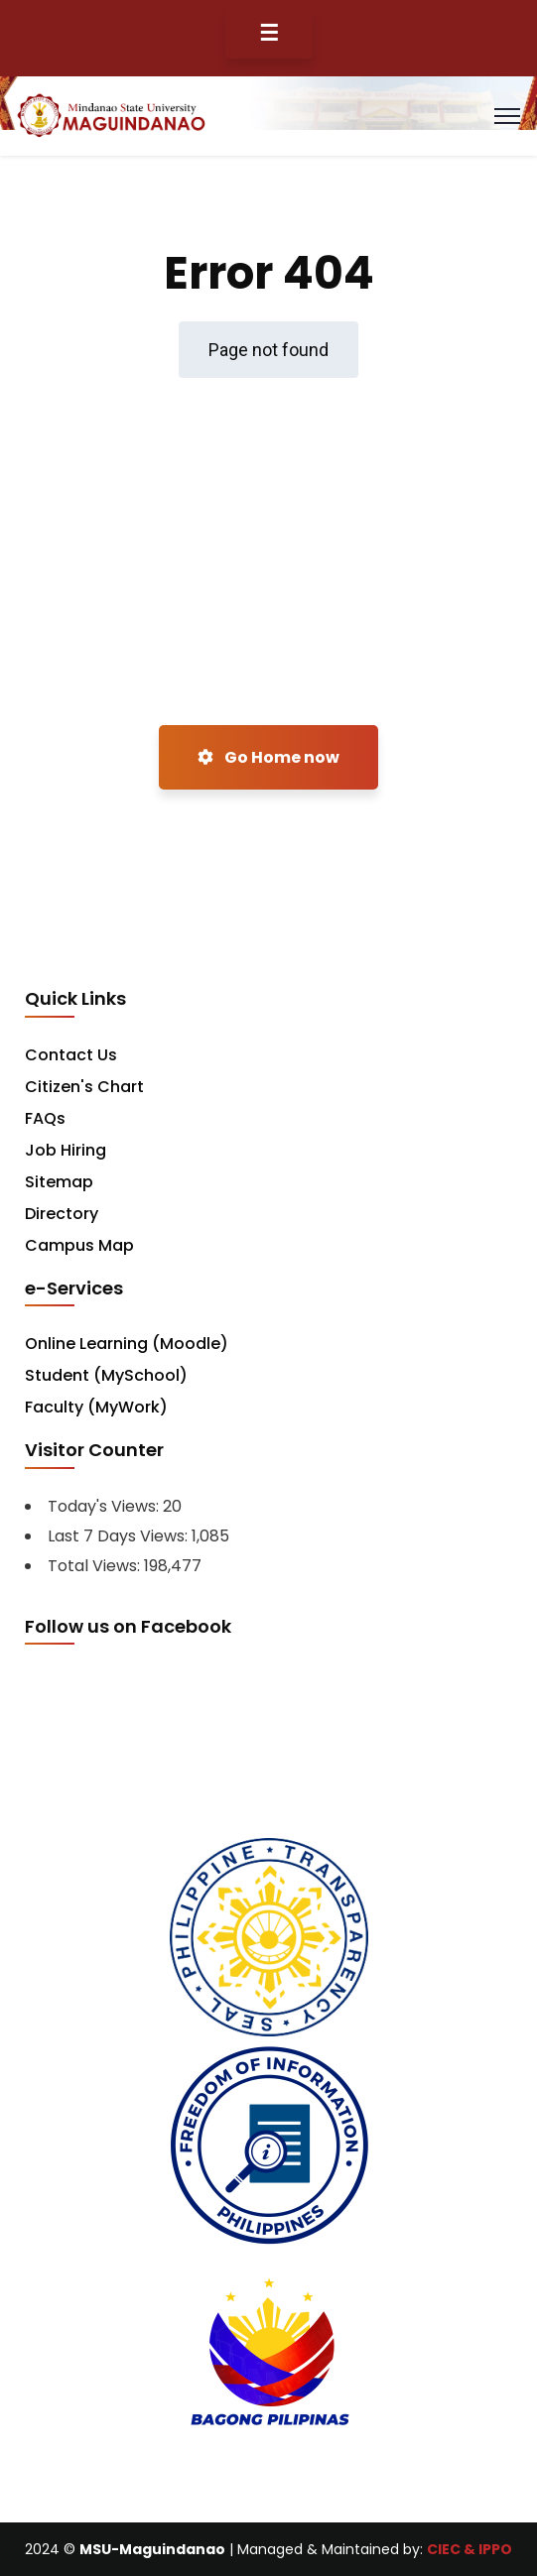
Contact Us (71, 1054)
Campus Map (79, 1245)
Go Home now (268, 757)
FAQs (45, 1118)
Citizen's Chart (84, 1086)
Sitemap (59, 1181)
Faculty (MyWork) (96, 1407)
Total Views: (96, 1565)
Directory (61, 1213)
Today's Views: (105, 1506)
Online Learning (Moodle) (126, 1343)
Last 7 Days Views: (120, 1536)
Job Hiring (65, 1150)
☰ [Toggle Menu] (269, 33)
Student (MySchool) (106, 1375)
